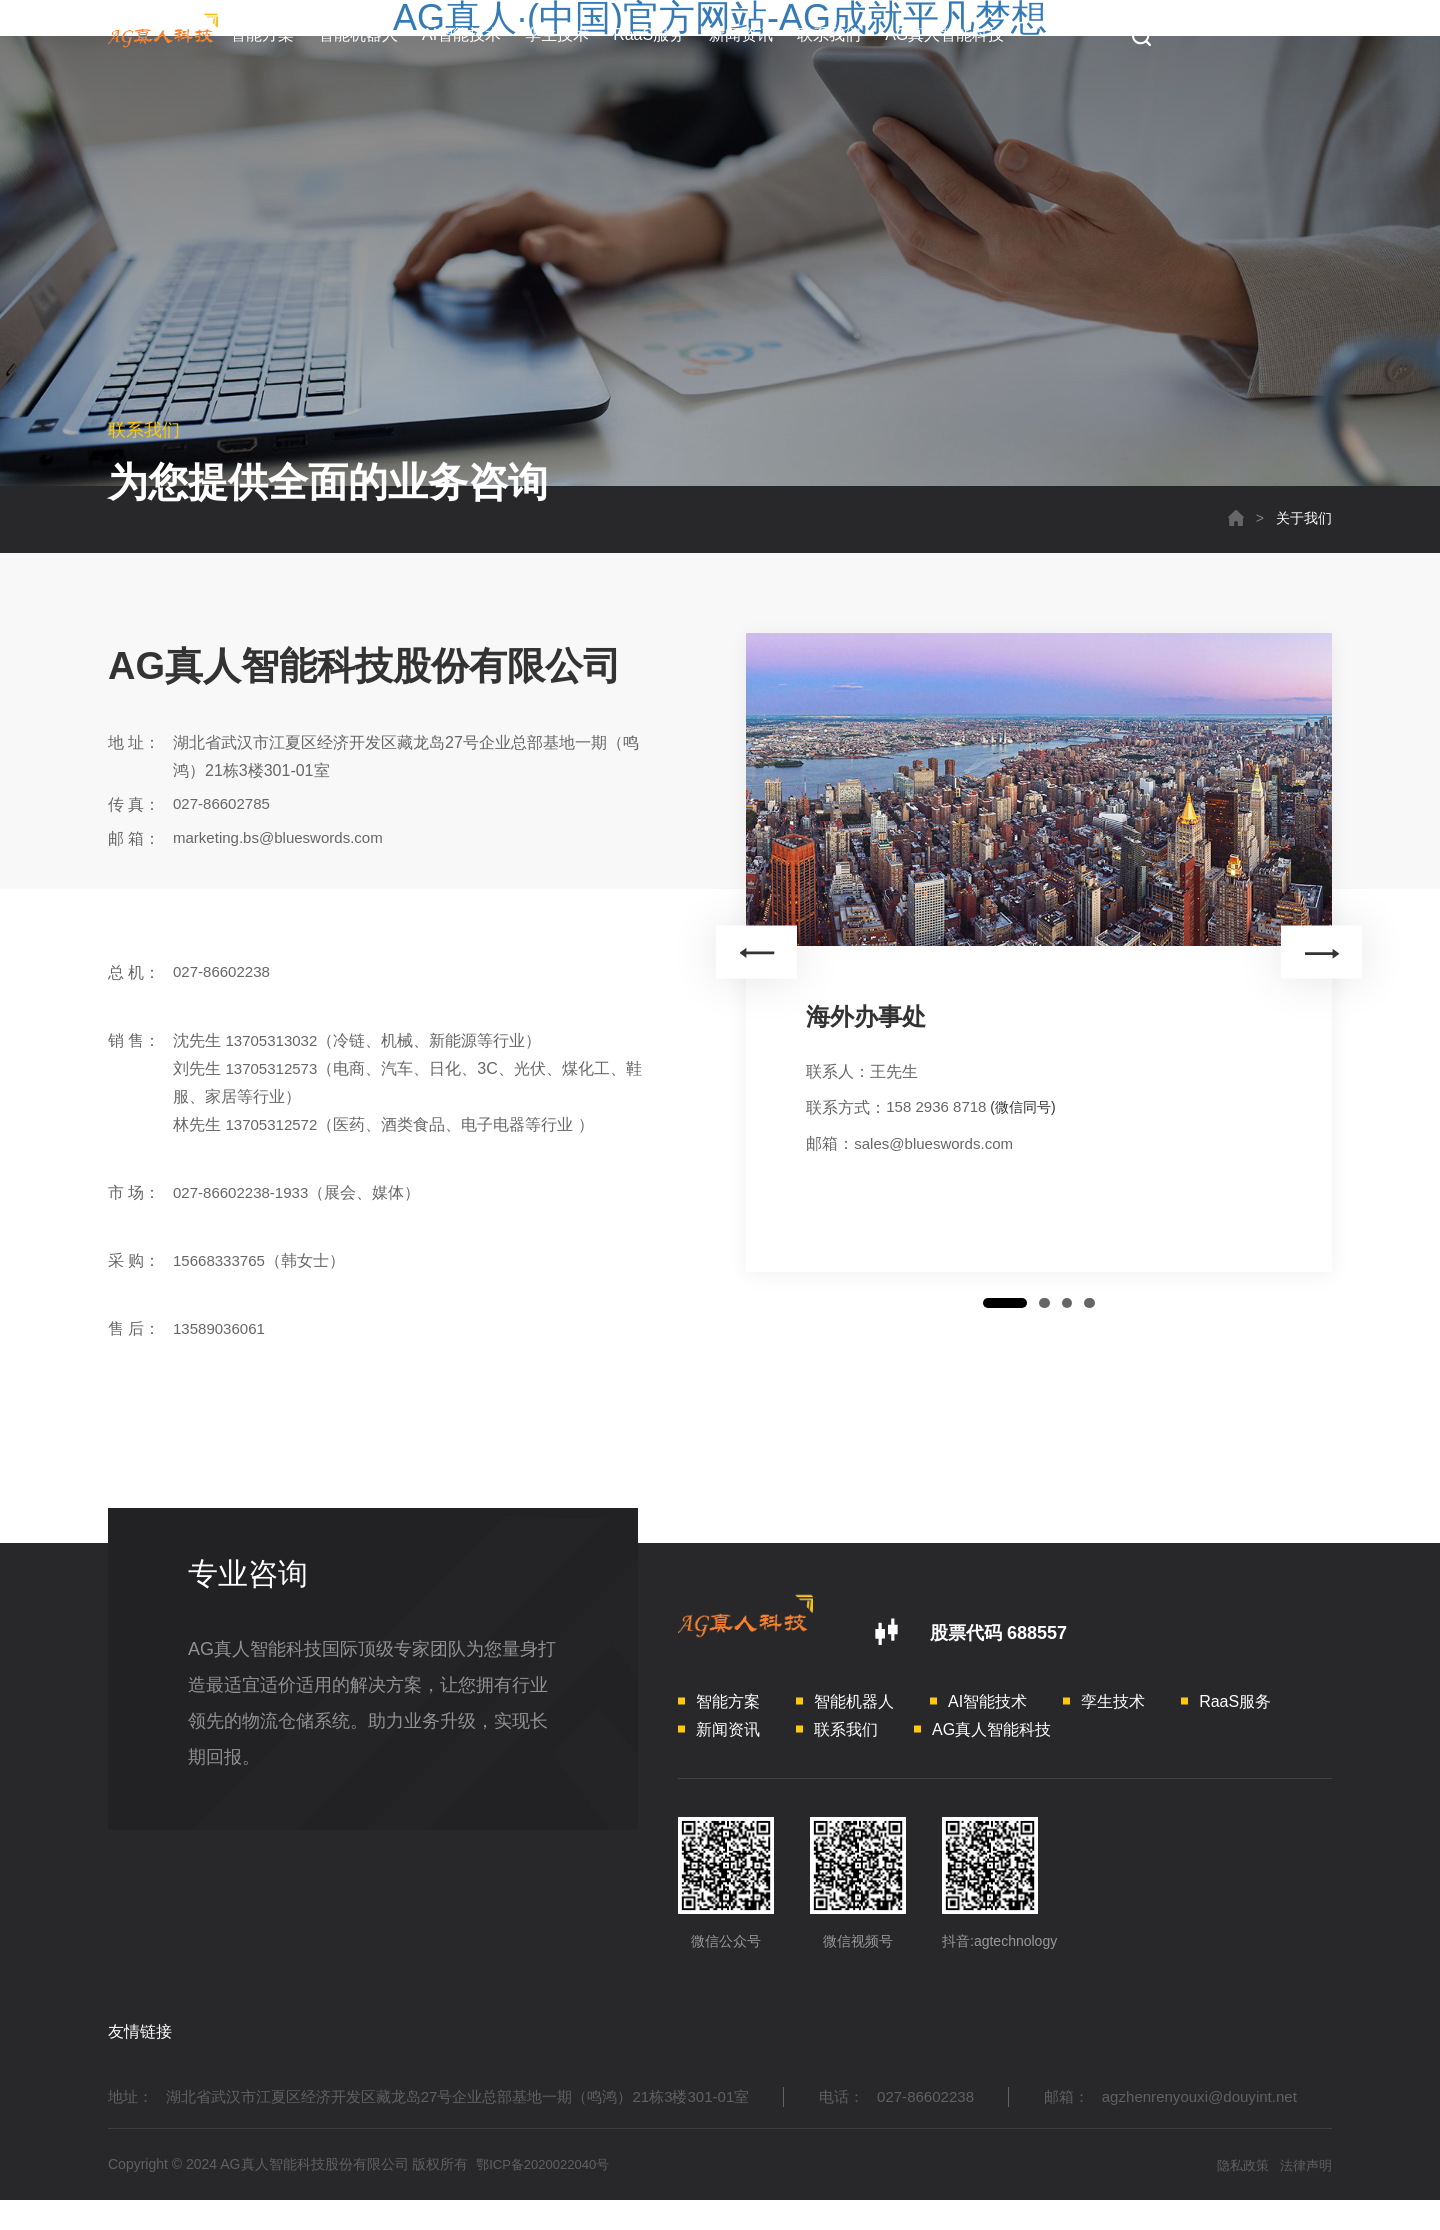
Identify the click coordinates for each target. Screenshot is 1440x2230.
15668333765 (222, 1260)
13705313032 (274, 1040)
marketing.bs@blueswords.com (284, 838)
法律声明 (1304, 2194)
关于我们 (1304, 518)
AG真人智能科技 (944, 34)
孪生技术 (557, 34)
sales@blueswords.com (938, 1143)
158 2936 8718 (939, 1107)
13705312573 (274, 1068)
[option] (1039, 948)
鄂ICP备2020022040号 (547, 2194)
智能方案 (262, 34)
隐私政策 (1234, 2194)
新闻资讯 (741, 34)
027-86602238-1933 (245, 1192)
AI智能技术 (461, 34)
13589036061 (222, 1328)
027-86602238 (224, 972)
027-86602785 (224, 804)
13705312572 (274, 1124)
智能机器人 (358, 34)
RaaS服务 (649, 34)
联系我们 (829, 34)
